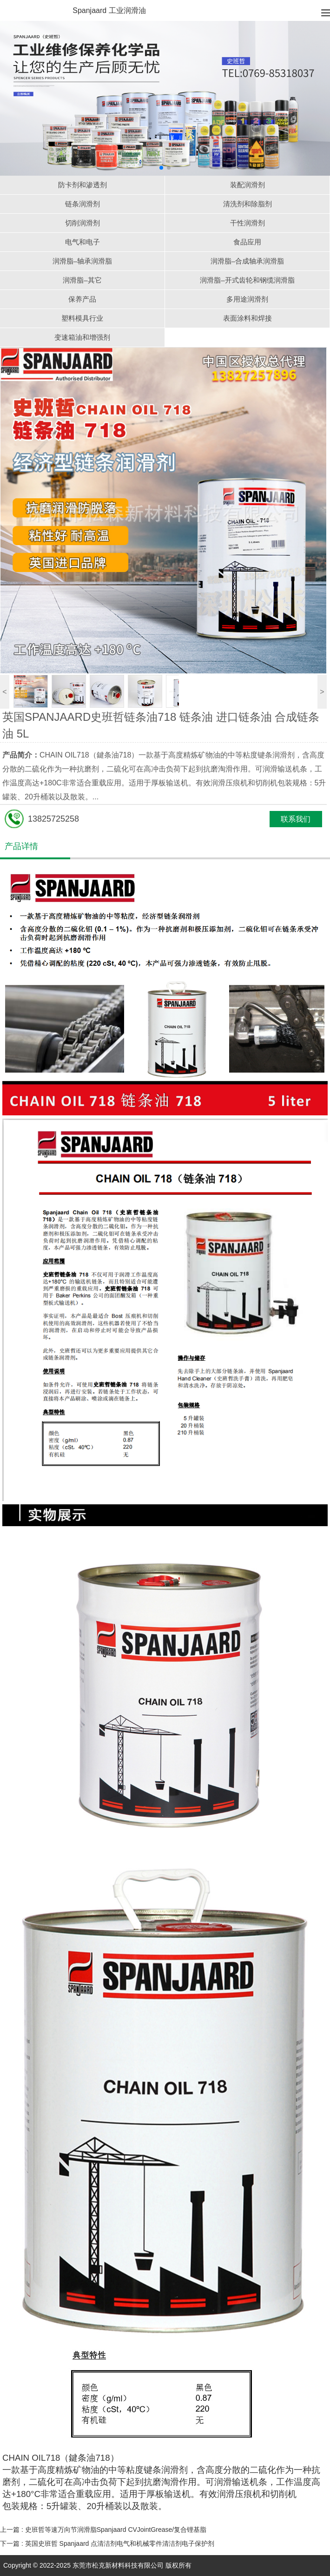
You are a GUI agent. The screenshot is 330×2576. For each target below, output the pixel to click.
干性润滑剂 (247, 223)
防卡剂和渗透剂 (82, 185)
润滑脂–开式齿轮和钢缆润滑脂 (247, 280)
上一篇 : (104, 2529)
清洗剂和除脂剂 (247, 204)
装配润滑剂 (247, 185)
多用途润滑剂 (247, 299)
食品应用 (247, 242)
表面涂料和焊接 (247, 318)
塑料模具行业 (82, 318)
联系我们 (295, 819)
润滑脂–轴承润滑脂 (82, 261)
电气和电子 (82, 242)
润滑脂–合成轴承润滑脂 (247, 261)
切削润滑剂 (82, 223)
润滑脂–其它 (82, 280)
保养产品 (82, 299)
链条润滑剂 (82, 204)
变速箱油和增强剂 (82, 337)
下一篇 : (108, 2543)
